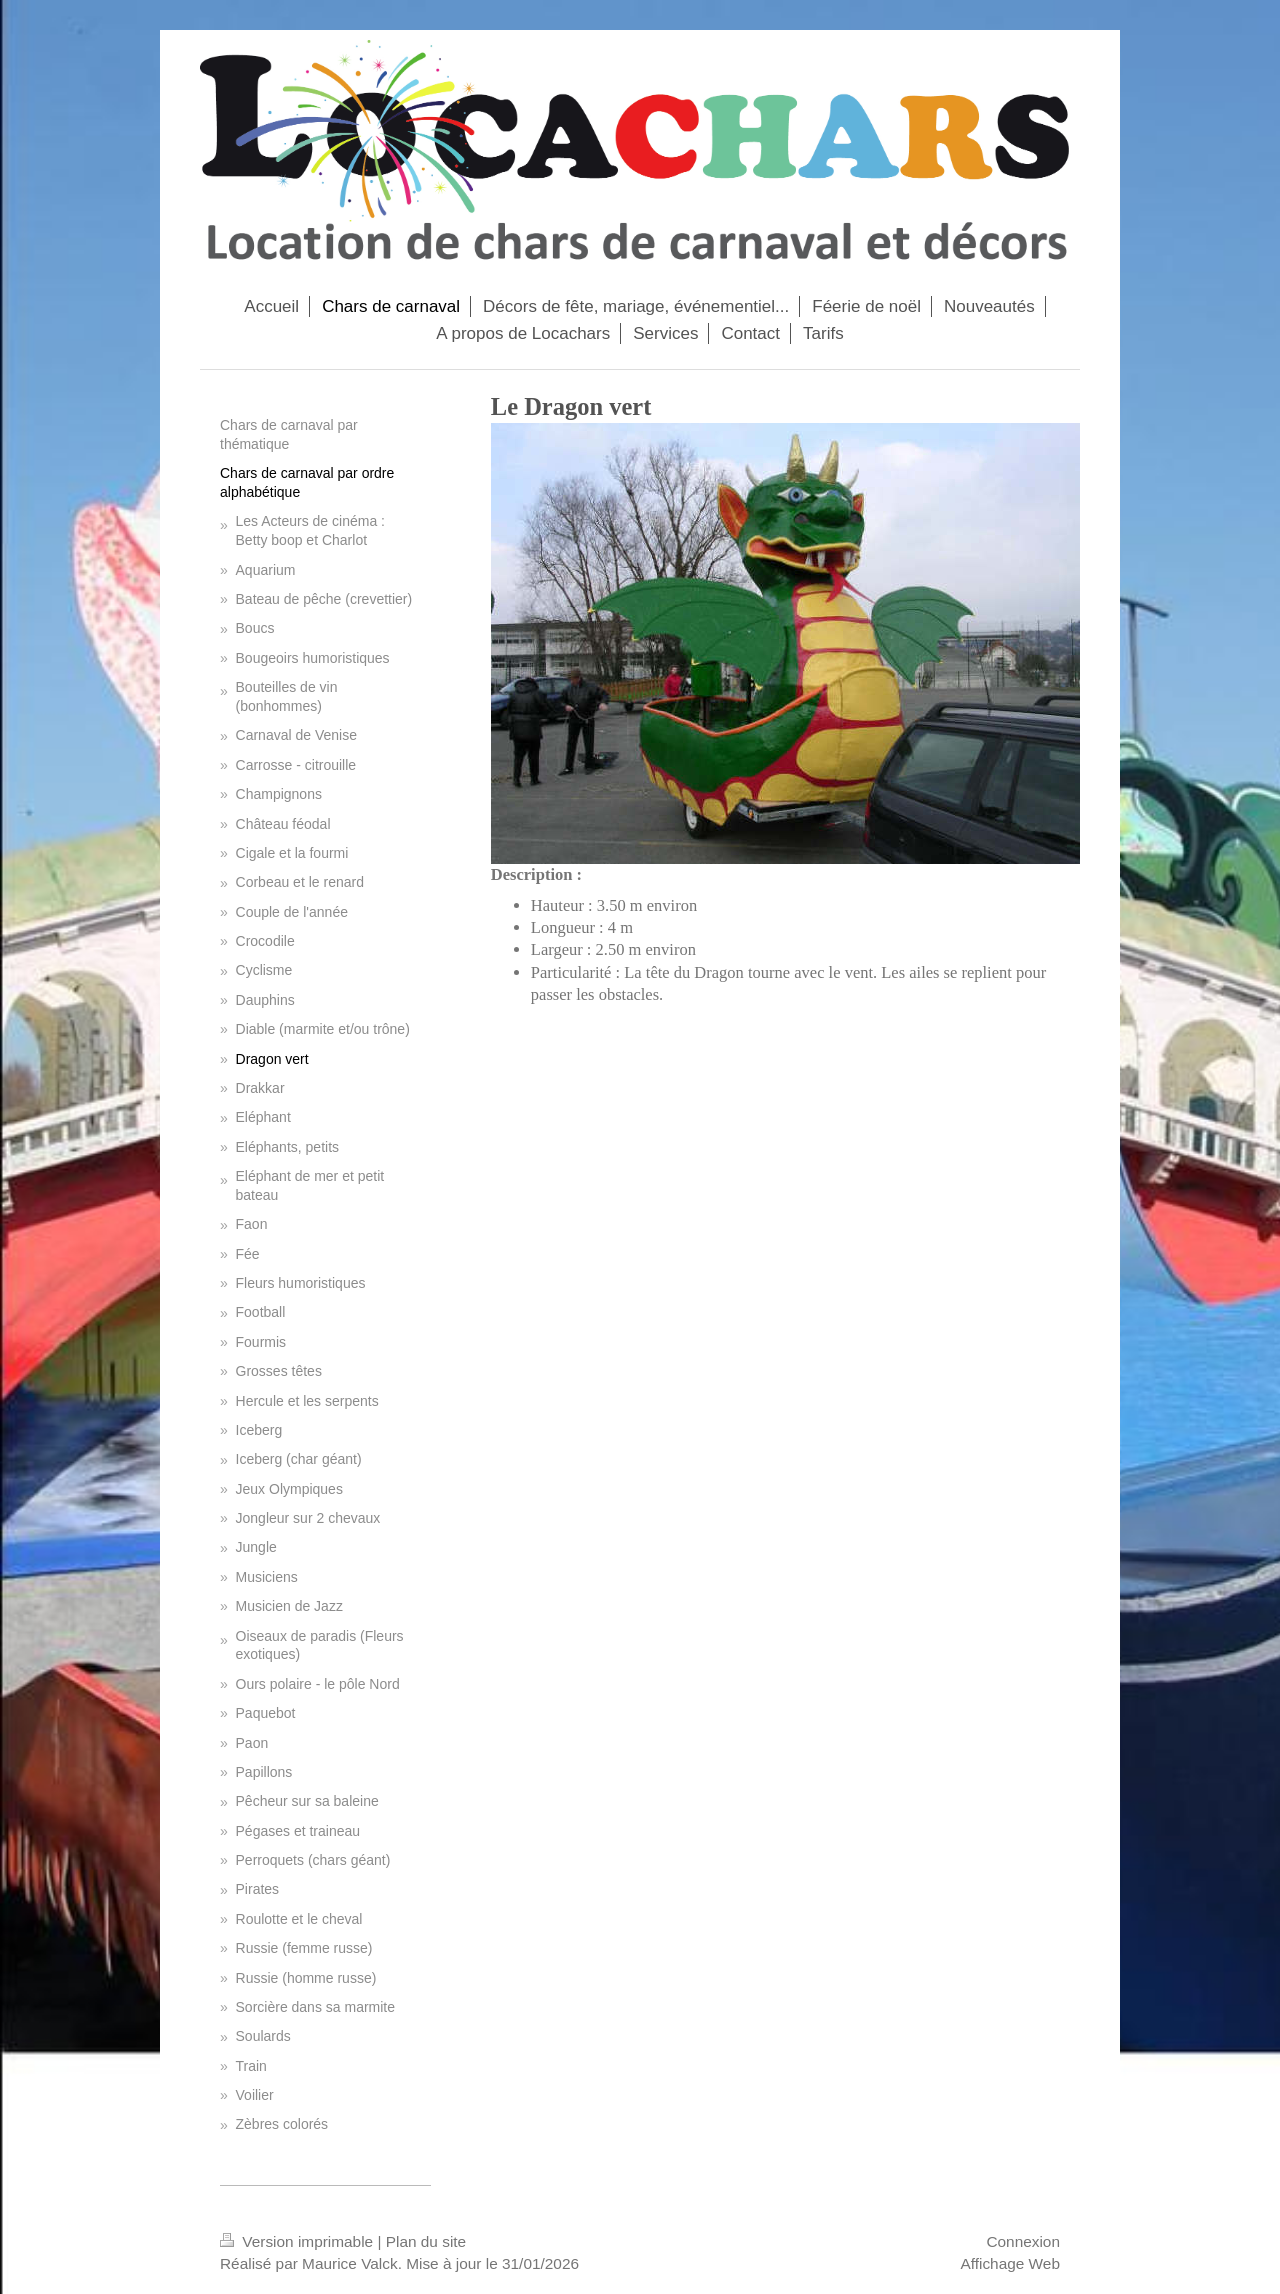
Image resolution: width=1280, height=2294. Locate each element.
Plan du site (426, 2241)
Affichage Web (1010, 2263)
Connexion (1023, 2241)
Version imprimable (298, 2241)
